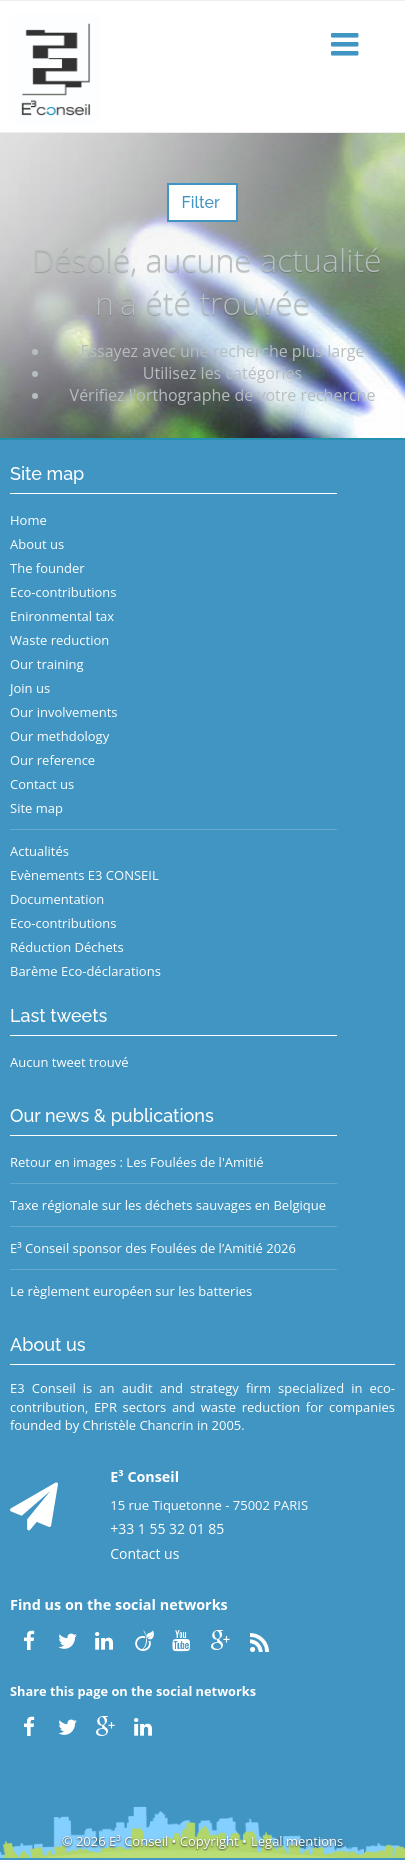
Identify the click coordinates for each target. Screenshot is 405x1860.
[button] (347, 45)
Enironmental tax (62, 616)
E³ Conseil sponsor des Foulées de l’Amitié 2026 (153, 1248)
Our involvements (64, 712)
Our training (47, 664)
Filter (202, 202)
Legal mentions (297, 1841)
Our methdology (59, 736)
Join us (30, 688)
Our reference (52, 760)
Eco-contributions (63, 592)
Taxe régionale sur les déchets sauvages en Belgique (168, 1205)
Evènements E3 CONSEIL (84, 875)
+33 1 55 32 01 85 (167, 1528)
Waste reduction (59, 640)
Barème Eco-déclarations (85, 971)
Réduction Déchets (67, 947)
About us (37, 544)
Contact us (42, 784)
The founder (47, 568)
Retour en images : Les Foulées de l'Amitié (136, 1162)
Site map (36, 808)
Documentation (57, 899)
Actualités (39, 851)
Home (28, 520)
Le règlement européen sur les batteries (131, 1291)
